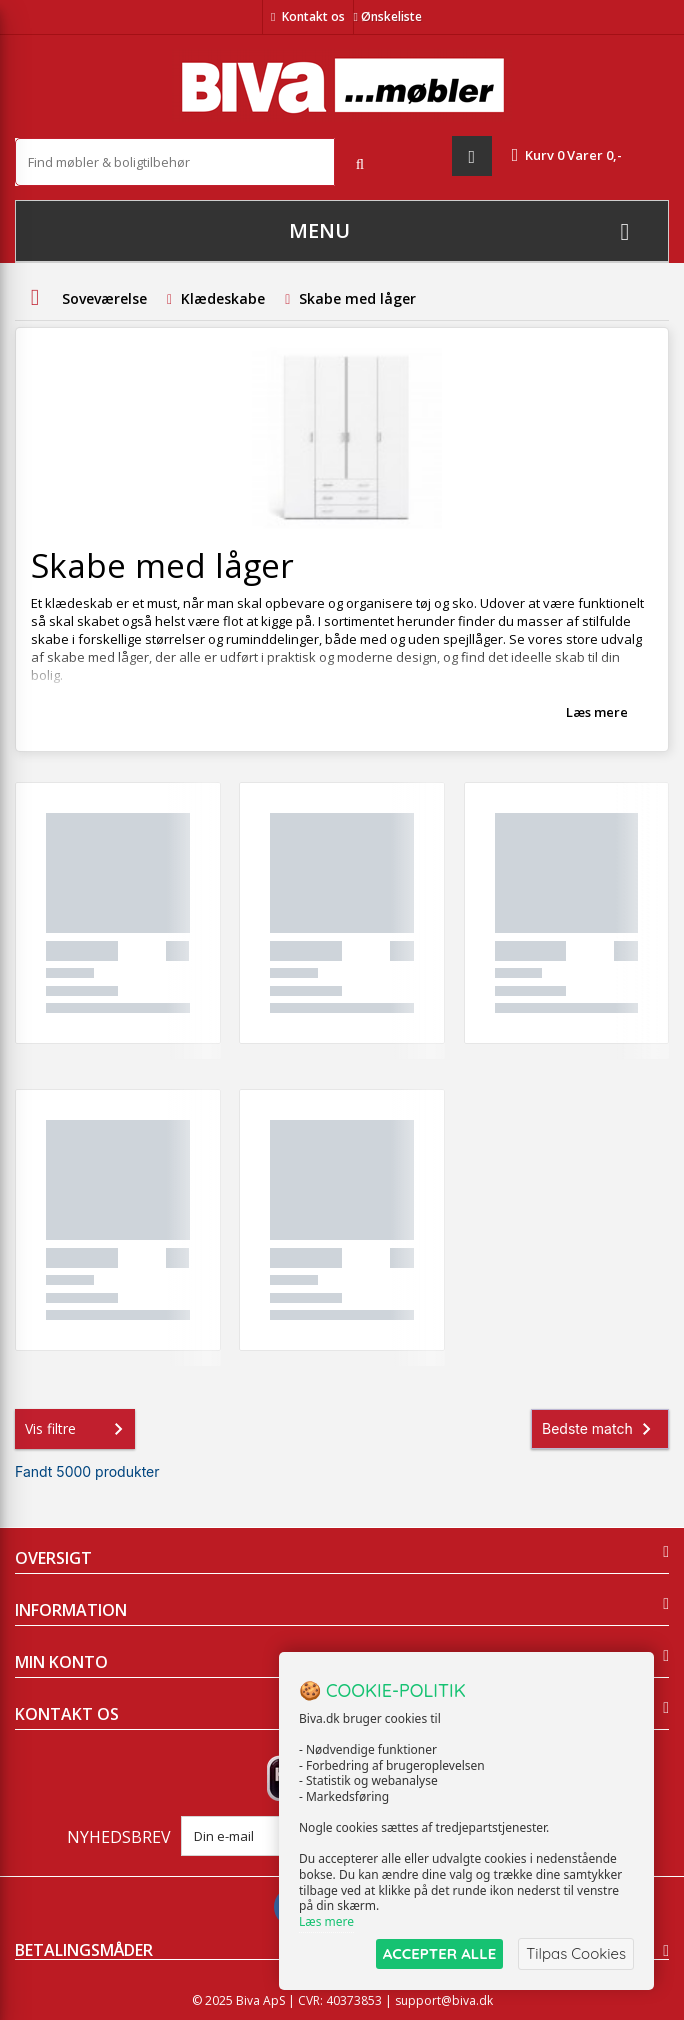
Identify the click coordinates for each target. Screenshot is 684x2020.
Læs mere (597, 712)
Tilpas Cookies (576, 1953)
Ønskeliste (388, 16)
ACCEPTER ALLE (439, 1953)
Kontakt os (313, 16)
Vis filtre (78, 1429)
